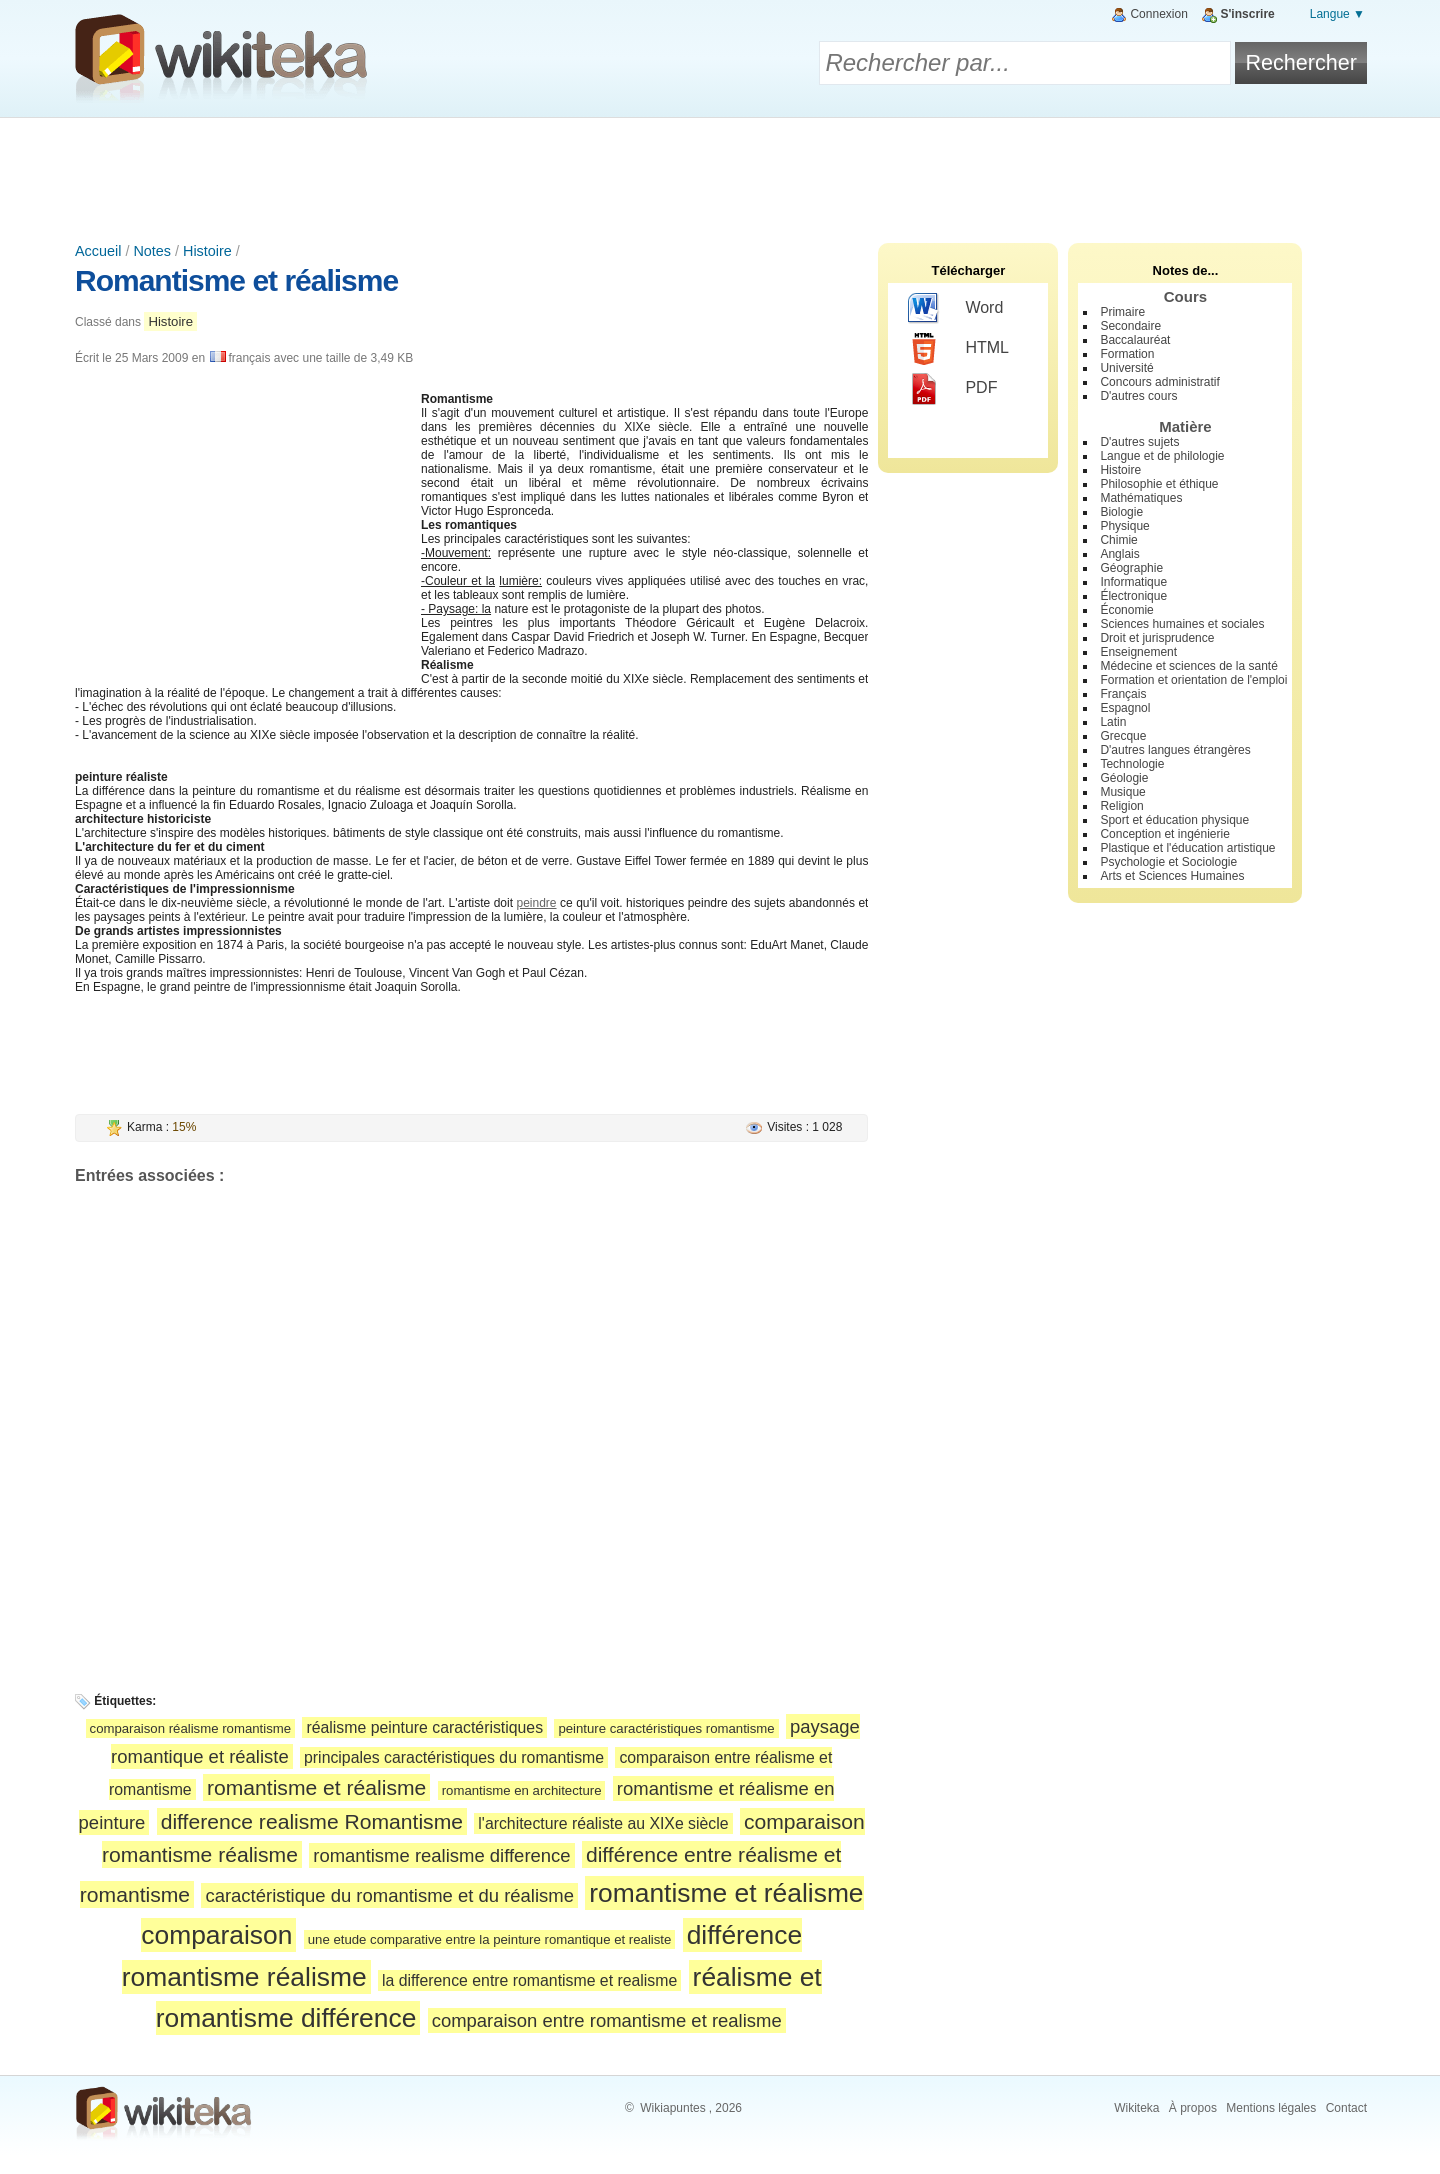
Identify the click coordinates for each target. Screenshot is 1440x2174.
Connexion (1158, 14)
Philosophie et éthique (1159, 484)
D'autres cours (1138, 396)
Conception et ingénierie (1164, 834)
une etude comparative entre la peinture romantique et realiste (490, 1939)
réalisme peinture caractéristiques (424, 1727)
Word (955, 309)
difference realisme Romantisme (312, 1821)
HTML (958, 349)
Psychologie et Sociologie (1168, 862)
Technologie (1132, 764)
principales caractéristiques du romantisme (454, 1757)
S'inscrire (1248, 14)
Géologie (1124, 778)
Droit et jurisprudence (1157, 638)
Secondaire (1130, 326)
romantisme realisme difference (441, 1855)
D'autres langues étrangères (1175, 750)
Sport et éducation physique (1174, 820)
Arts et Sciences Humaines (1172, 876)
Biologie (1121, 512)
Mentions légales (1271, 2108)
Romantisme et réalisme (236, 280)
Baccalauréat (1135, 340)
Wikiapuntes (672, 2108)
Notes (152, 251)
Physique (1124, 526)
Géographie (1131, 568)
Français (1123, 694)
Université (1126, 368)
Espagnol (1125, 708)
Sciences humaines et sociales (1182, 624)
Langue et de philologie (1162, 456)
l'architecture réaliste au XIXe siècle (603, 1823)
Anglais (1119, 554)
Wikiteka (1136, 2108)
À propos (1193, 2108)
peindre (536, 903)
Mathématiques (1141, 498)
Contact (1346, 2108)
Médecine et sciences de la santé (1188, 666)
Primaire (1122, 312)
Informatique (1133, 582)
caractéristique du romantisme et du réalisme (389, 1895)
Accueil (98, 251)
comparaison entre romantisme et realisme (607, 2020)
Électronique (1133, 596)
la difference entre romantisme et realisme (529, 1980)
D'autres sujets (1139, 442)
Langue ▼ (1337, 14)
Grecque (1123, 736)
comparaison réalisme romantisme (191, 1728)
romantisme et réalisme (316, 1787)
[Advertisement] (720, 173)
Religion (1121, 806)
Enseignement (1138, 652)
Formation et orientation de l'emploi (1193, 680)
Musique (1122, 792)
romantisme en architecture (522, 1790)
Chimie (1118, 540)
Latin (1113, 722)
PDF (952, 389)
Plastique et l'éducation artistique (1187, 848)
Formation (1127, 354)
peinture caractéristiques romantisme (666, 1728)
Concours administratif (1159, 382)
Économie (1126, 610)
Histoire (207, 251)
